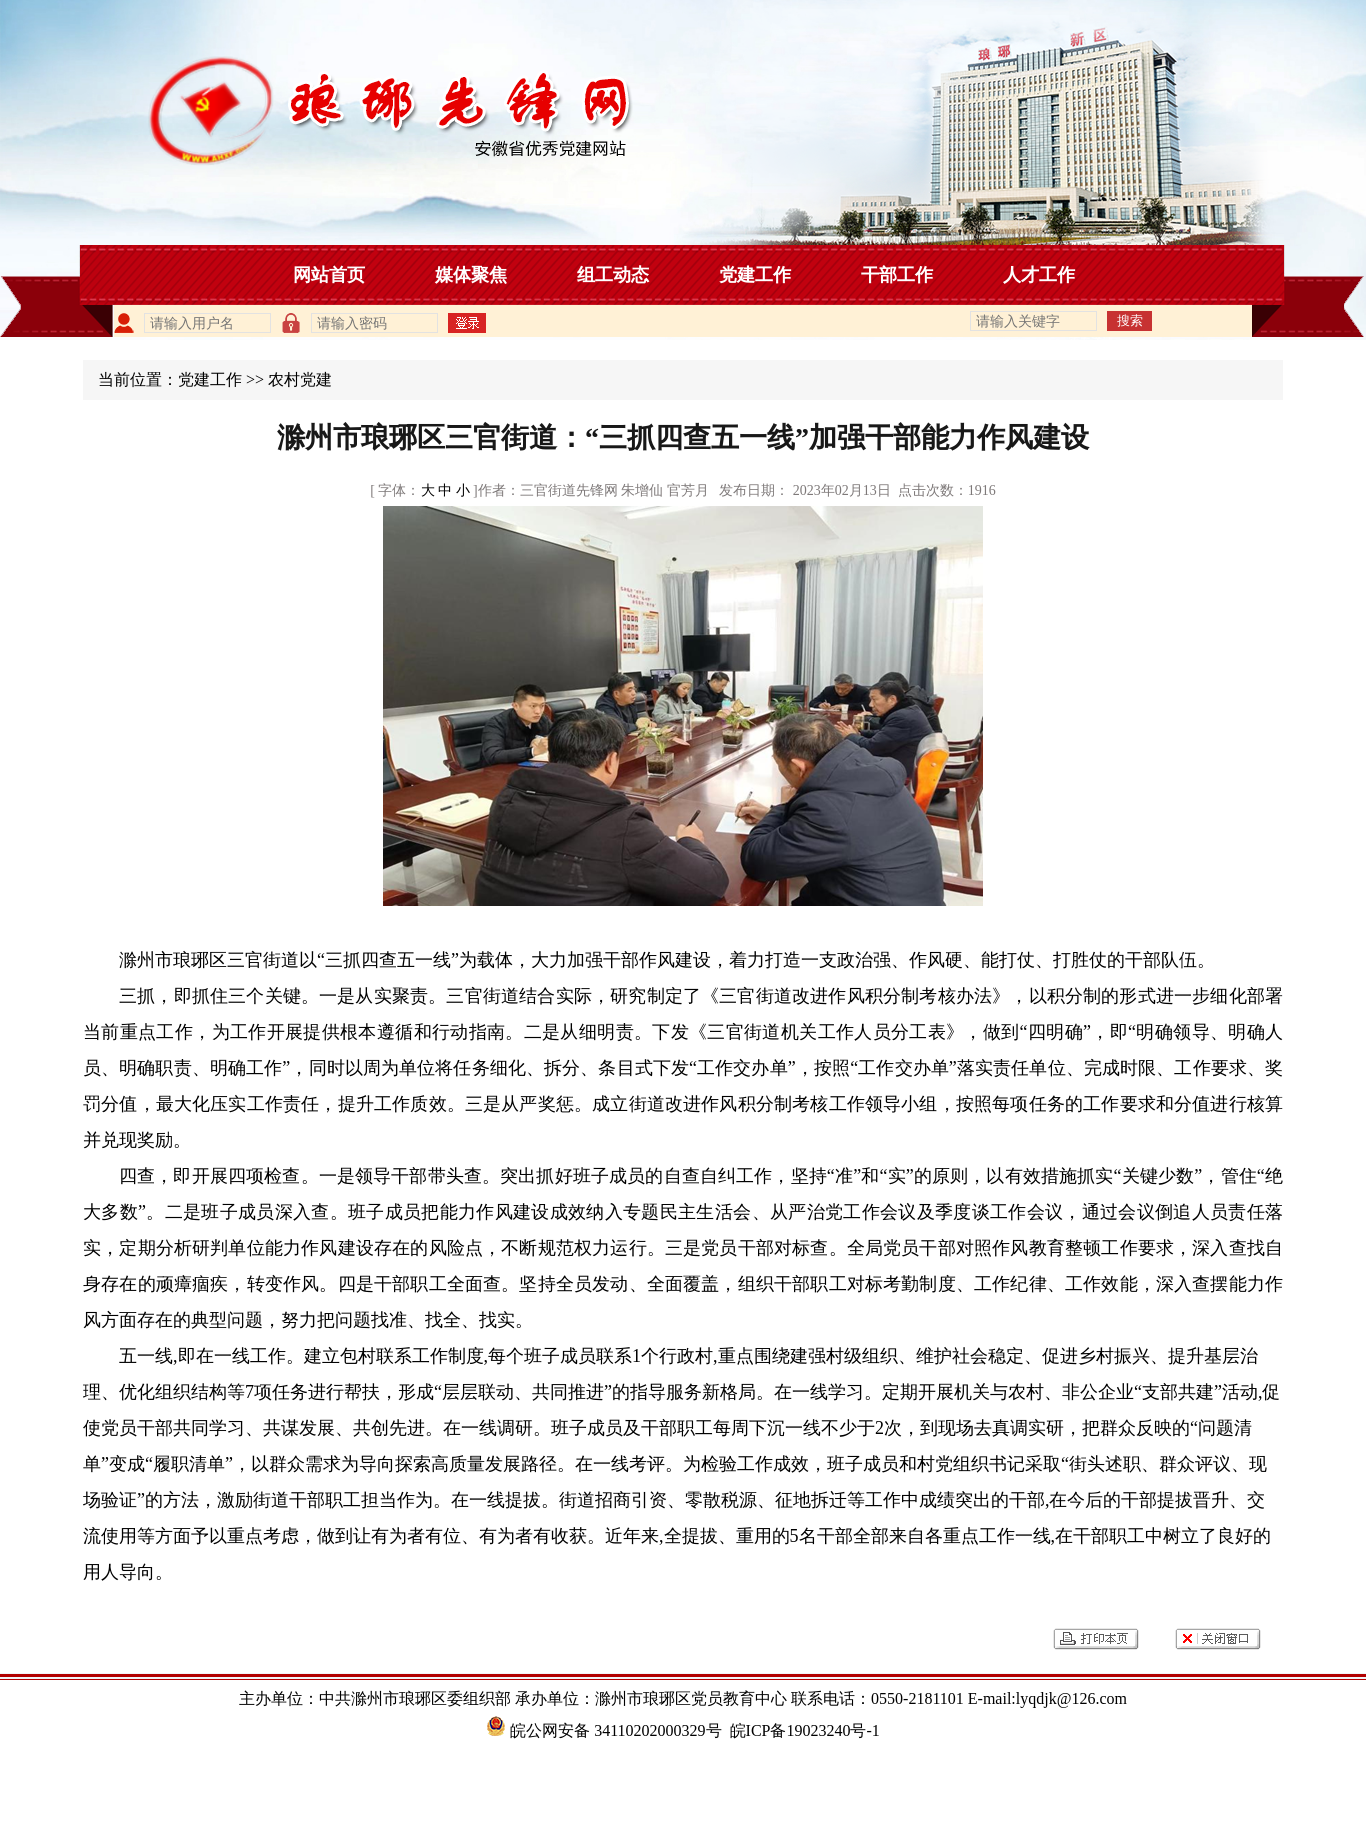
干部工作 (897, 275)
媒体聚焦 (471, 275)
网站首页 (329, 275)
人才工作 (1039, 275)
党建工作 (755, 275)
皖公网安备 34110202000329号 (603, 1730)
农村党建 (300, 379)
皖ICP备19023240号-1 (805, 1730)
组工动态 (613, 275)
